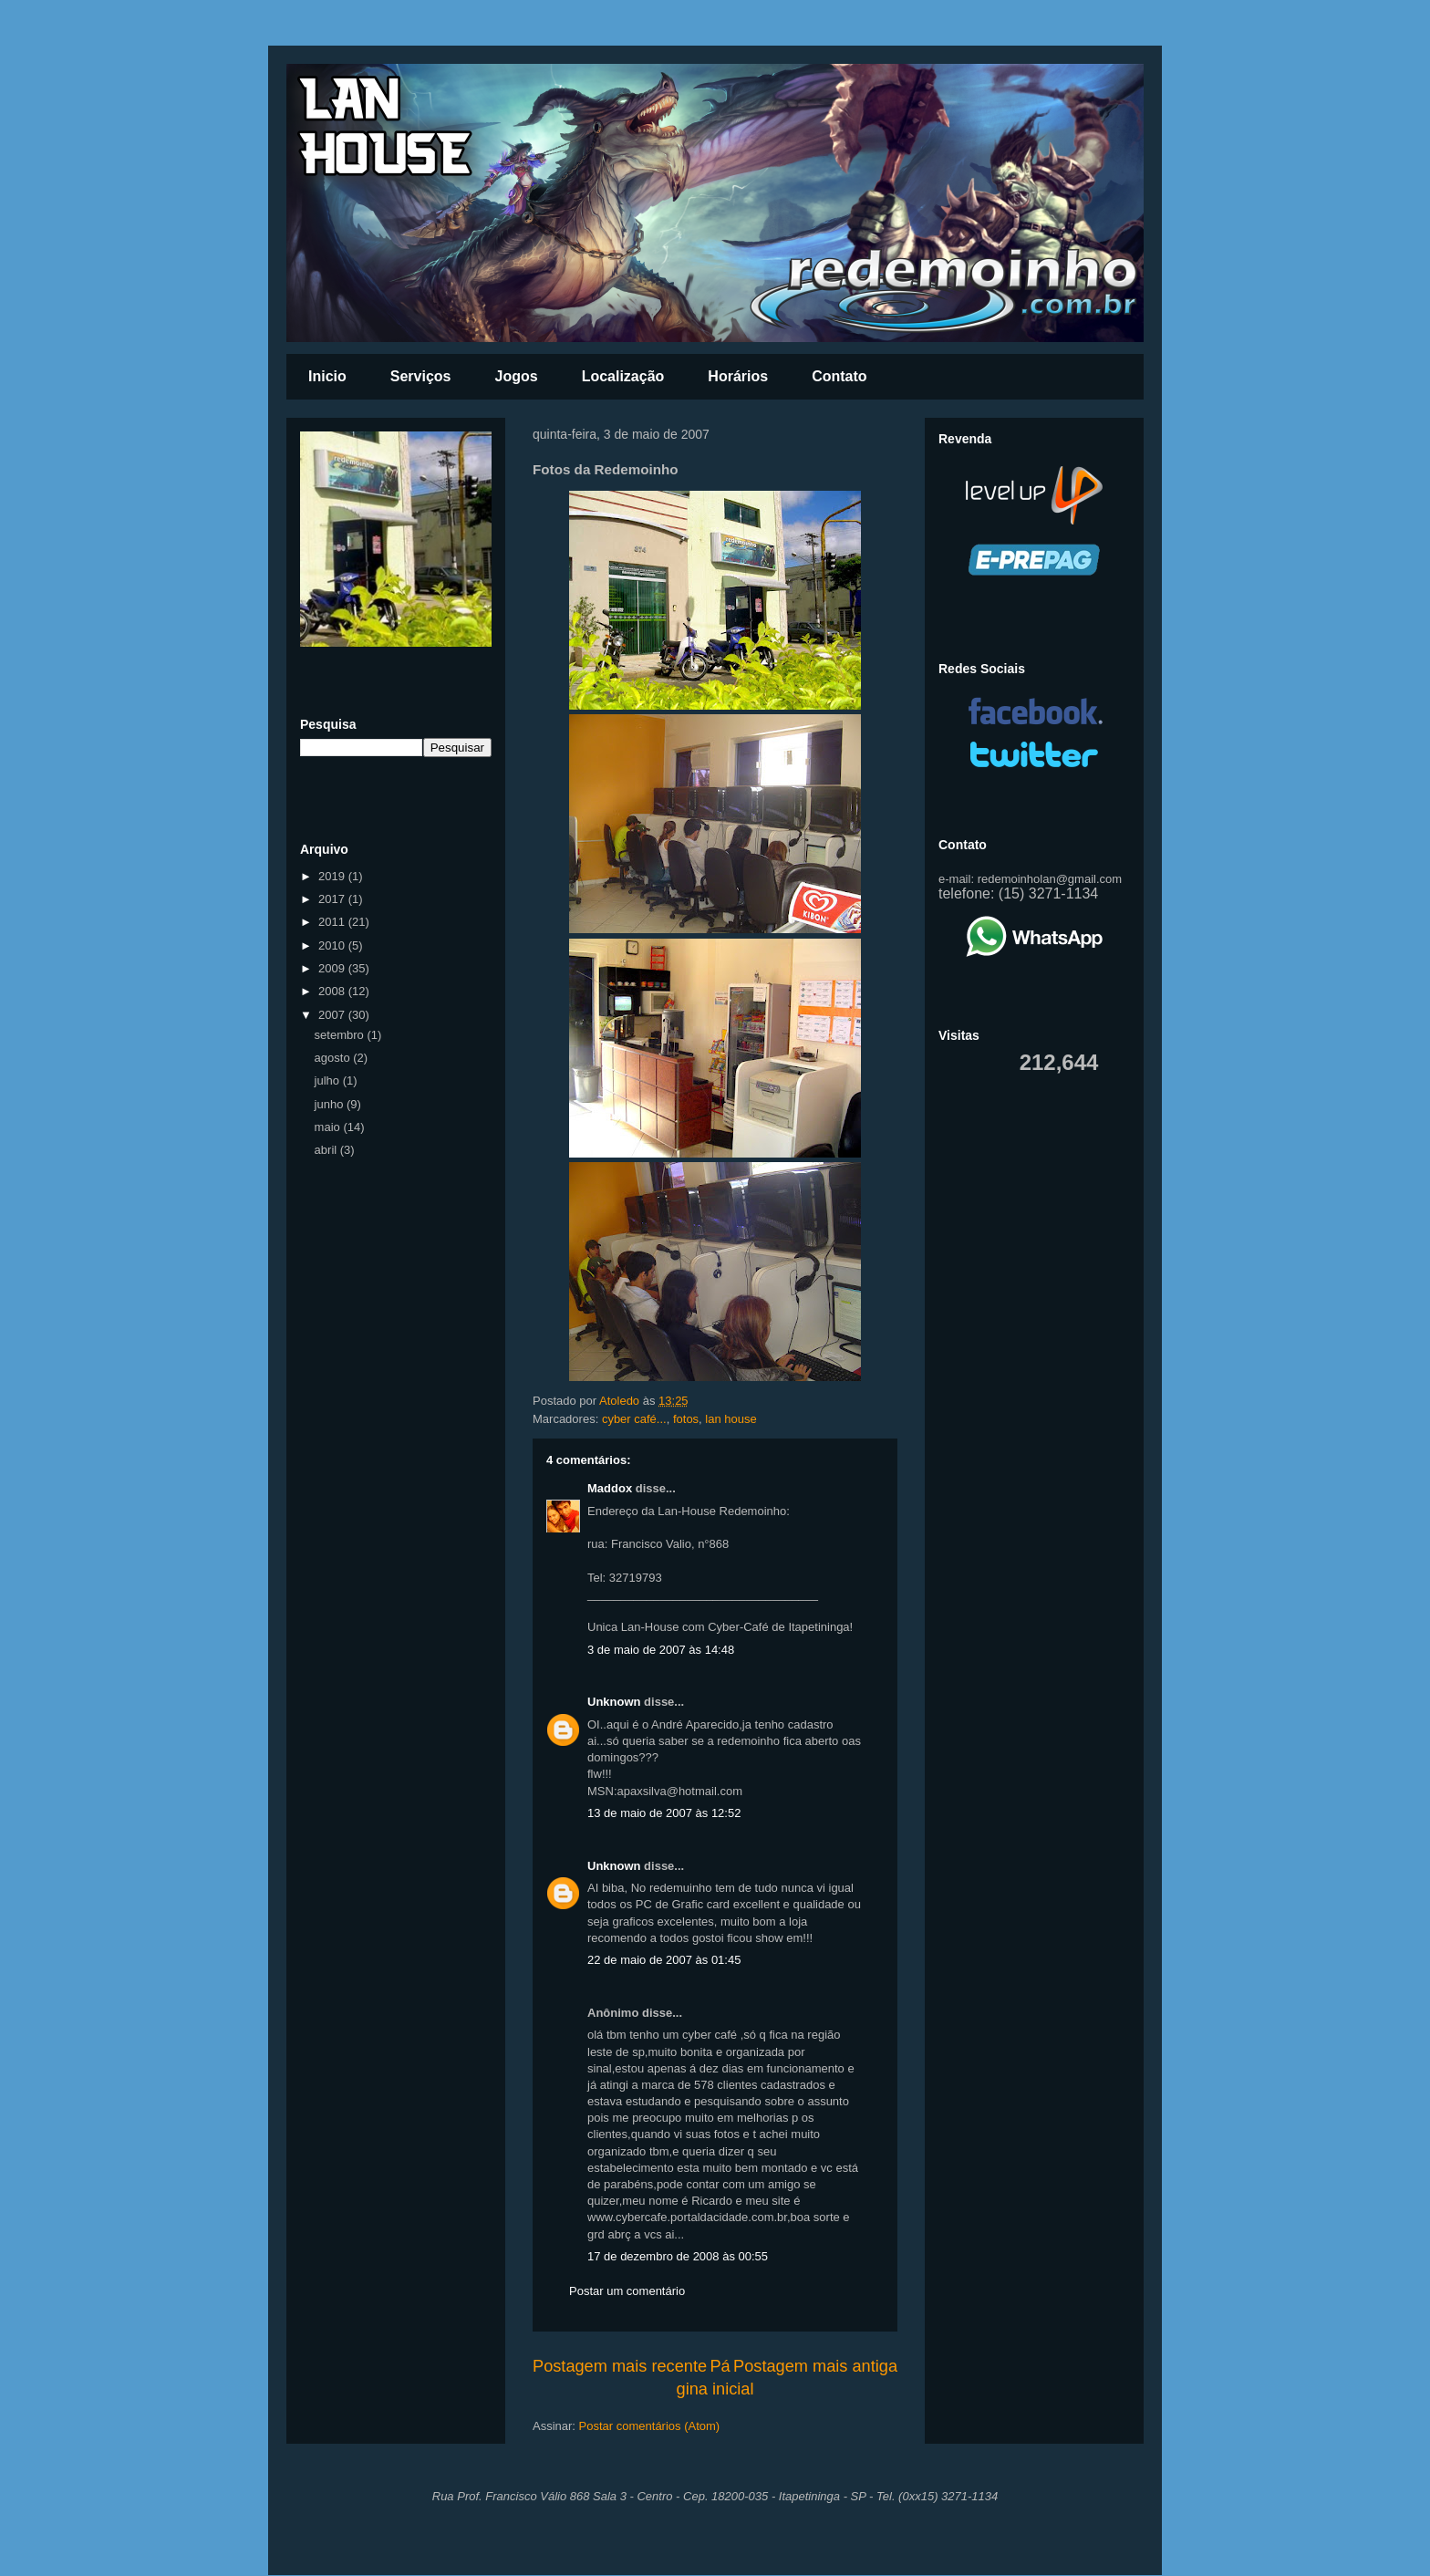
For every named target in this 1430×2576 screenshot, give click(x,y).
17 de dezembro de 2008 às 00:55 (677, 2256)
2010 (333, 945)
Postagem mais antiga (815, 2366)
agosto (334, 1058)
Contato (839, 376)
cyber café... (634, 1419)
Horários (738, 376)
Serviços (420, 376)
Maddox (609, 1488)
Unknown (614, 1702)
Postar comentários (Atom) (649, 2426)
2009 (333, 968)
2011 (333, 922)
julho (329, 1080)
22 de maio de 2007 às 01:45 (664, 1960)
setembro (341, 1035)
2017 (333, 899)
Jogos (516, 376)
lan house (730, 1419)
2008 (333, 991)
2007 (333, 1015)
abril (327, 1150)
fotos (686, 1419)
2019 (333, 876)
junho (331, 1104)
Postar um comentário (627, 2291)
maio (329, 1127)
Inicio (327, 376)
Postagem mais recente (620, 2366)
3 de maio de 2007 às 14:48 (660, 1650)
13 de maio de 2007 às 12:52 (664, 1813)
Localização (623, 376)
